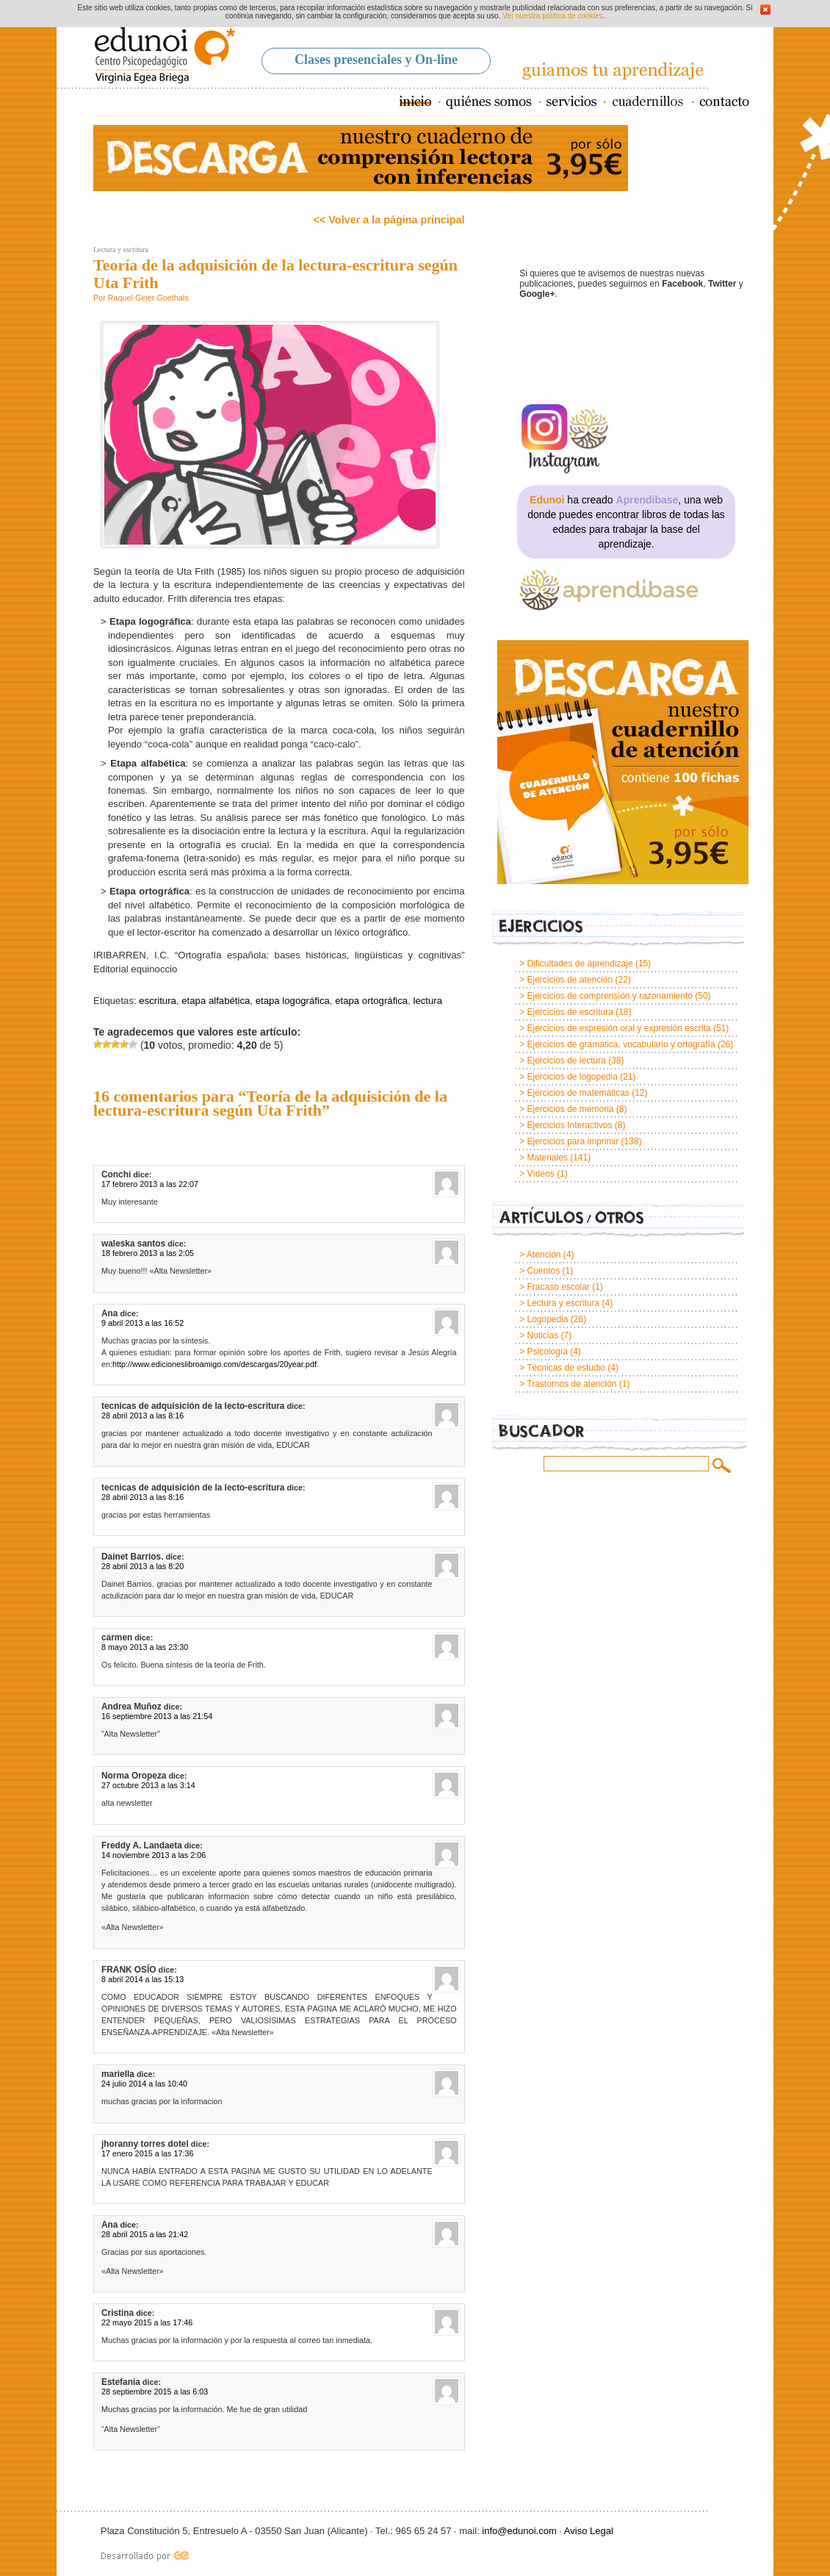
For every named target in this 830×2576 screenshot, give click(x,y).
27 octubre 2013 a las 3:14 (148, 1785)
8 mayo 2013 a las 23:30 (144, 1647)
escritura (157, 1000)
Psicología (547, 1351)
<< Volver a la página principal (389, 220)
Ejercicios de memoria (570, 1109)
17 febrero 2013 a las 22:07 (149, 1184)
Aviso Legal (588, 2530)
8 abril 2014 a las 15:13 (142, 1979)
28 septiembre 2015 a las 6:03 (154, 2391)
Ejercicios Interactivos (569, 1125)
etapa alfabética (215, 1000)
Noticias (542, 1335)
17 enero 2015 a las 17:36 (147, 2153)
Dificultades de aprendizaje (579, 963)
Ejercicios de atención (570, 980)
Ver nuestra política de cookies (552, 16)
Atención (544, 1254)
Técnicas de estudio (566, 1368)
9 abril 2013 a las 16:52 (142, 1323)
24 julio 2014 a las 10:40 (144, 2083)
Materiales (547, 1157)
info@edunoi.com (519, 2530)
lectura (428, 1000)
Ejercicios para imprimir (572, 1141)
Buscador (619, 1433)
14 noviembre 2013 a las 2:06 (153, 1855)
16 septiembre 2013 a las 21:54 (156, 1716)
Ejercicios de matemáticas (578, 1093)
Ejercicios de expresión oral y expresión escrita (618, 1028)
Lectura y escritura (120, 249)
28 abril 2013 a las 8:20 (142, 1566)
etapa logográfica (293, 1000)
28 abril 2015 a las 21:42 (144, 2234)
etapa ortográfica (371, 1000)
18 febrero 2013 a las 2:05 (147, 1253)
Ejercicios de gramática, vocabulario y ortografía (621, 1044)
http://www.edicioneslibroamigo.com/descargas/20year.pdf (214, 1364)
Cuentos (543, 1271)
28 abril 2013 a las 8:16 (142, 1415)
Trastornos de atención (571, 1384)
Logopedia (547, 1319)
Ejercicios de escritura (570, 1012)
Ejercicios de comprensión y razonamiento (609, 996)
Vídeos (540, 1174)
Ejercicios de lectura (566, 1060)
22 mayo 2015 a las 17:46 (146, 2322)
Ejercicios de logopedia (572, 1077)
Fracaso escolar (558, 1287)
